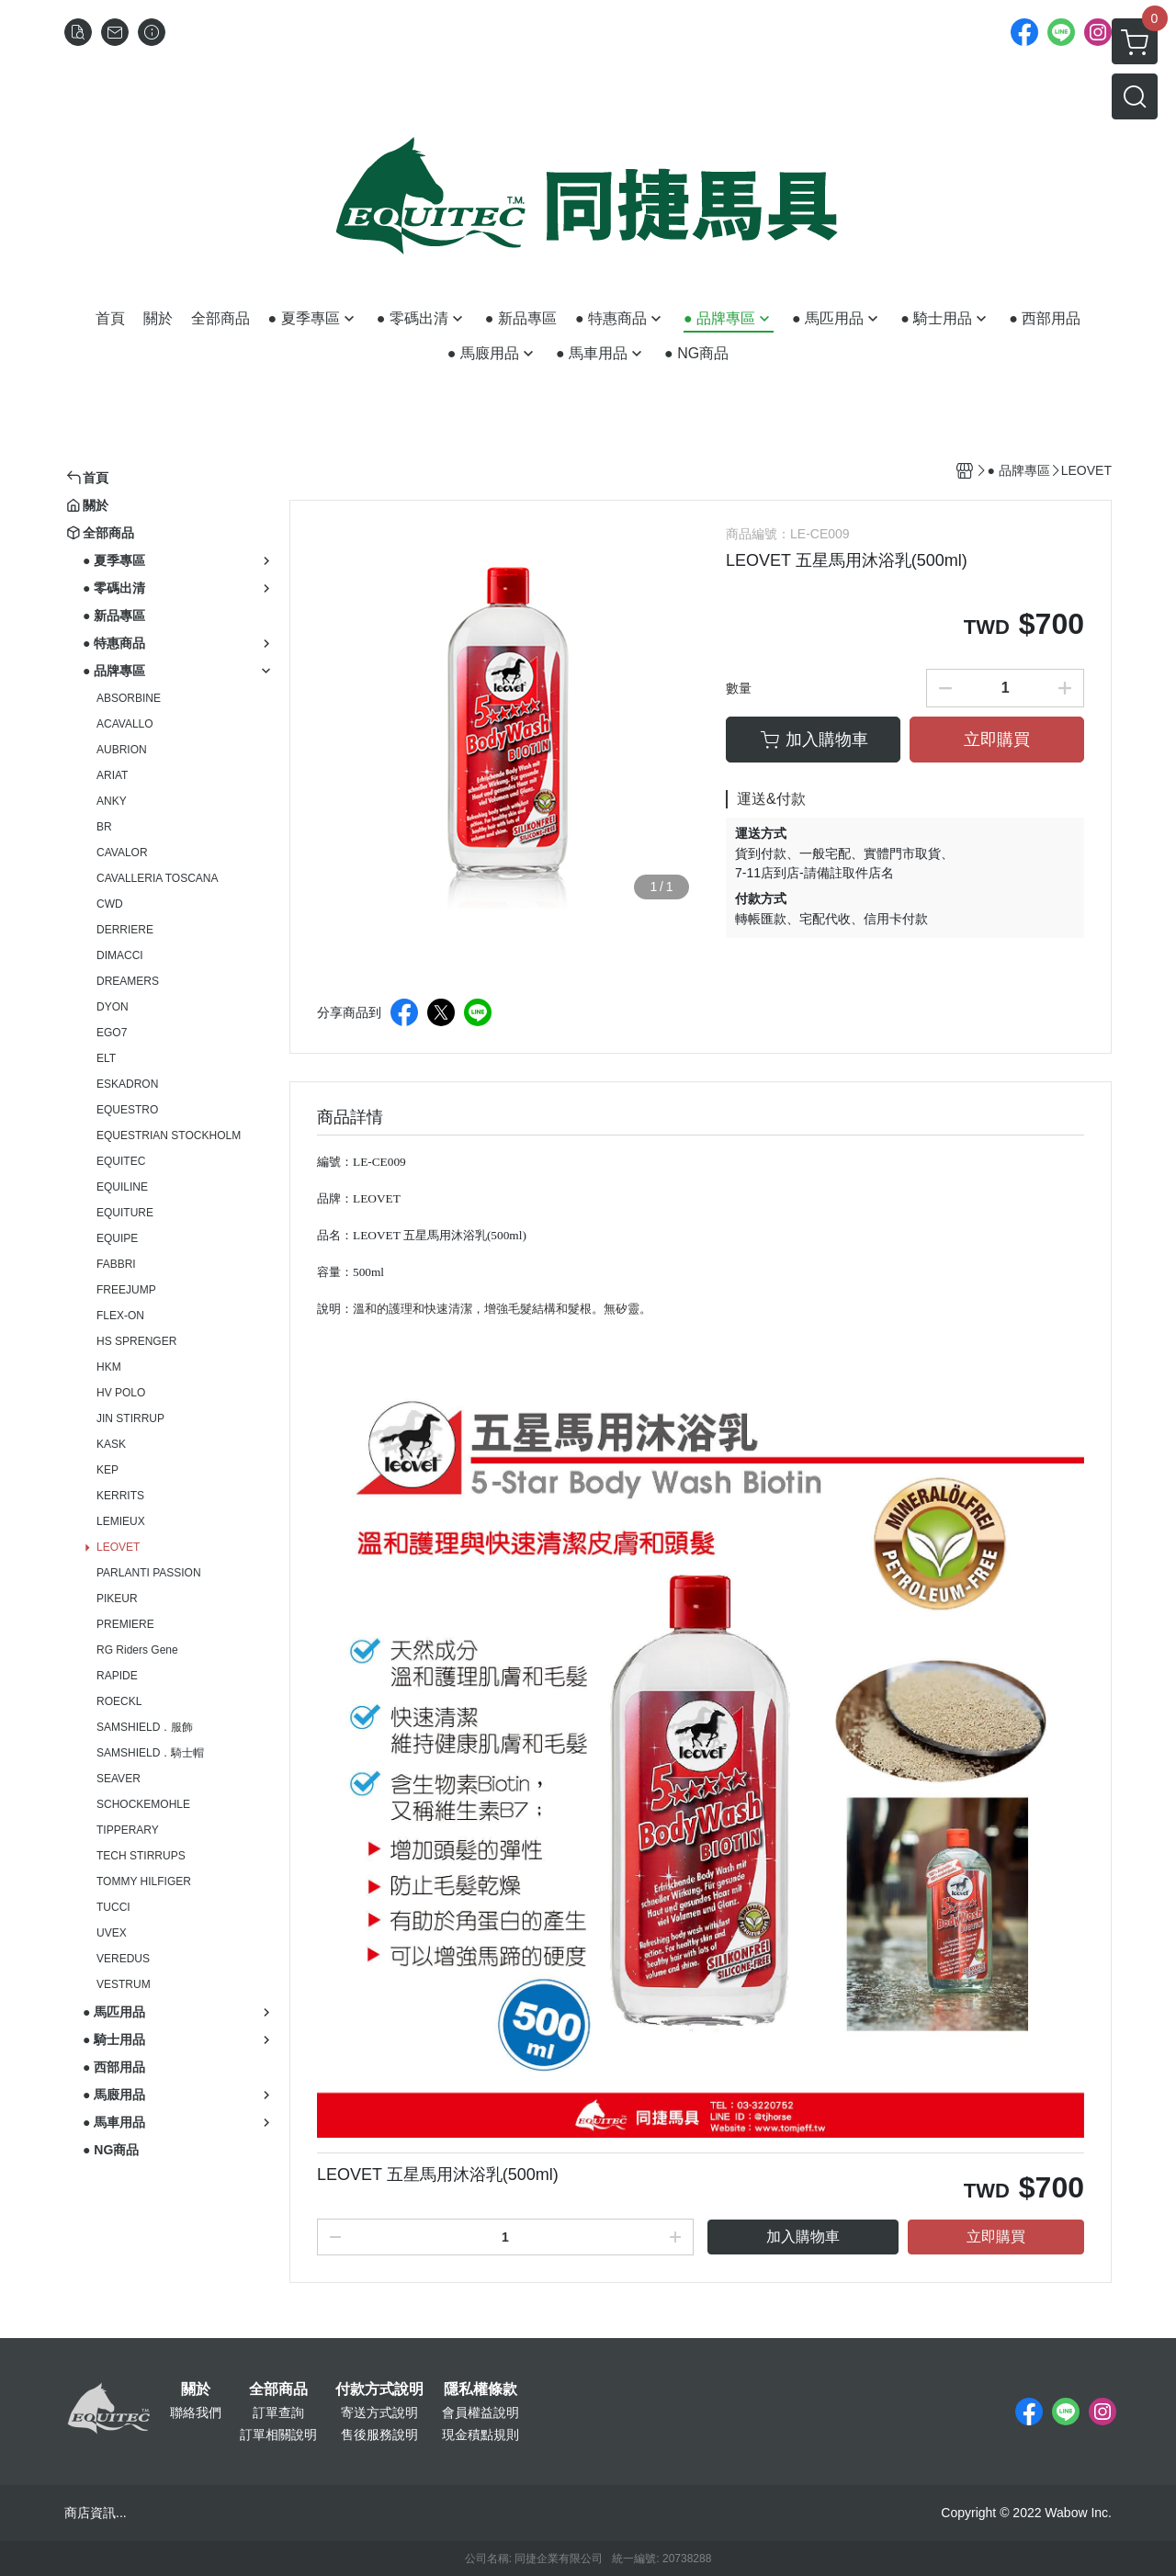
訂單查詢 (278, 2412)
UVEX (111, 1932)
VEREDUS (123, 1958)
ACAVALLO (124, 723)
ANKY (111, 801)
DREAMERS (127, 981)
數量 (739, 688)
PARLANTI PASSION (148, 1572)
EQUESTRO (127, 1109)
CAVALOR (122, 852)
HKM (108, 1367)
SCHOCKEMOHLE (143, 1804)
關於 (195, 2389)
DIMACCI (119, 955)
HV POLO (120, 1392)
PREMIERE (125, 1624)
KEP (107, 1469)
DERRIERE (124, 929)
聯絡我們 (195, 2412)
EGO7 (111, 1032)
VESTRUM (123, 1984)
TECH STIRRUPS (141, 1855)
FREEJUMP (126, 1289)
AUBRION (121, 749)
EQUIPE (117, 1238)
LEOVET (118, 1547)
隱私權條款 (480, 2389)
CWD (109, 904)
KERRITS (120, 1495)
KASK (111, 1444)
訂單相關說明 (278, 2434)
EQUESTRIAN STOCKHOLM (168, 1135)
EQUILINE (122, 1187)
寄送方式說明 (379, 2412)
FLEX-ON (120, 1315)
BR (104, 826)
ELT (106, 1058)
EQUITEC (120, 1161)
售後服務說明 (379, 2434)
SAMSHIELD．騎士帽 (150, 1752)
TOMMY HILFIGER (143, 1881)
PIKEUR (117, 1598)
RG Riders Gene (137, 1650)
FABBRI (116, 1264)
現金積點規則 (480, 2434)
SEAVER (118, 1778)
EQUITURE (124, 1212)
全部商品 (278, 2389)
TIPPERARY (127, 1830)
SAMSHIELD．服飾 (144, 1727)
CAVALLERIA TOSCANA (157, 878)
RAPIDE (117, 1675)
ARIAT (112, 775)
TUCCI (113, 1907)
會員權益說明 (480, 2412)
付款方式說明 (379, 2389)
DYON (112, 1006)
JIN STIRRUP (130, 1418)
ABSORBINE (128, 698)
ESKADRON (127, 1084)
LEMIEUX (120, 1521)
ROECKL (118, 1701)
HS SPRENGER (136, 1341)
